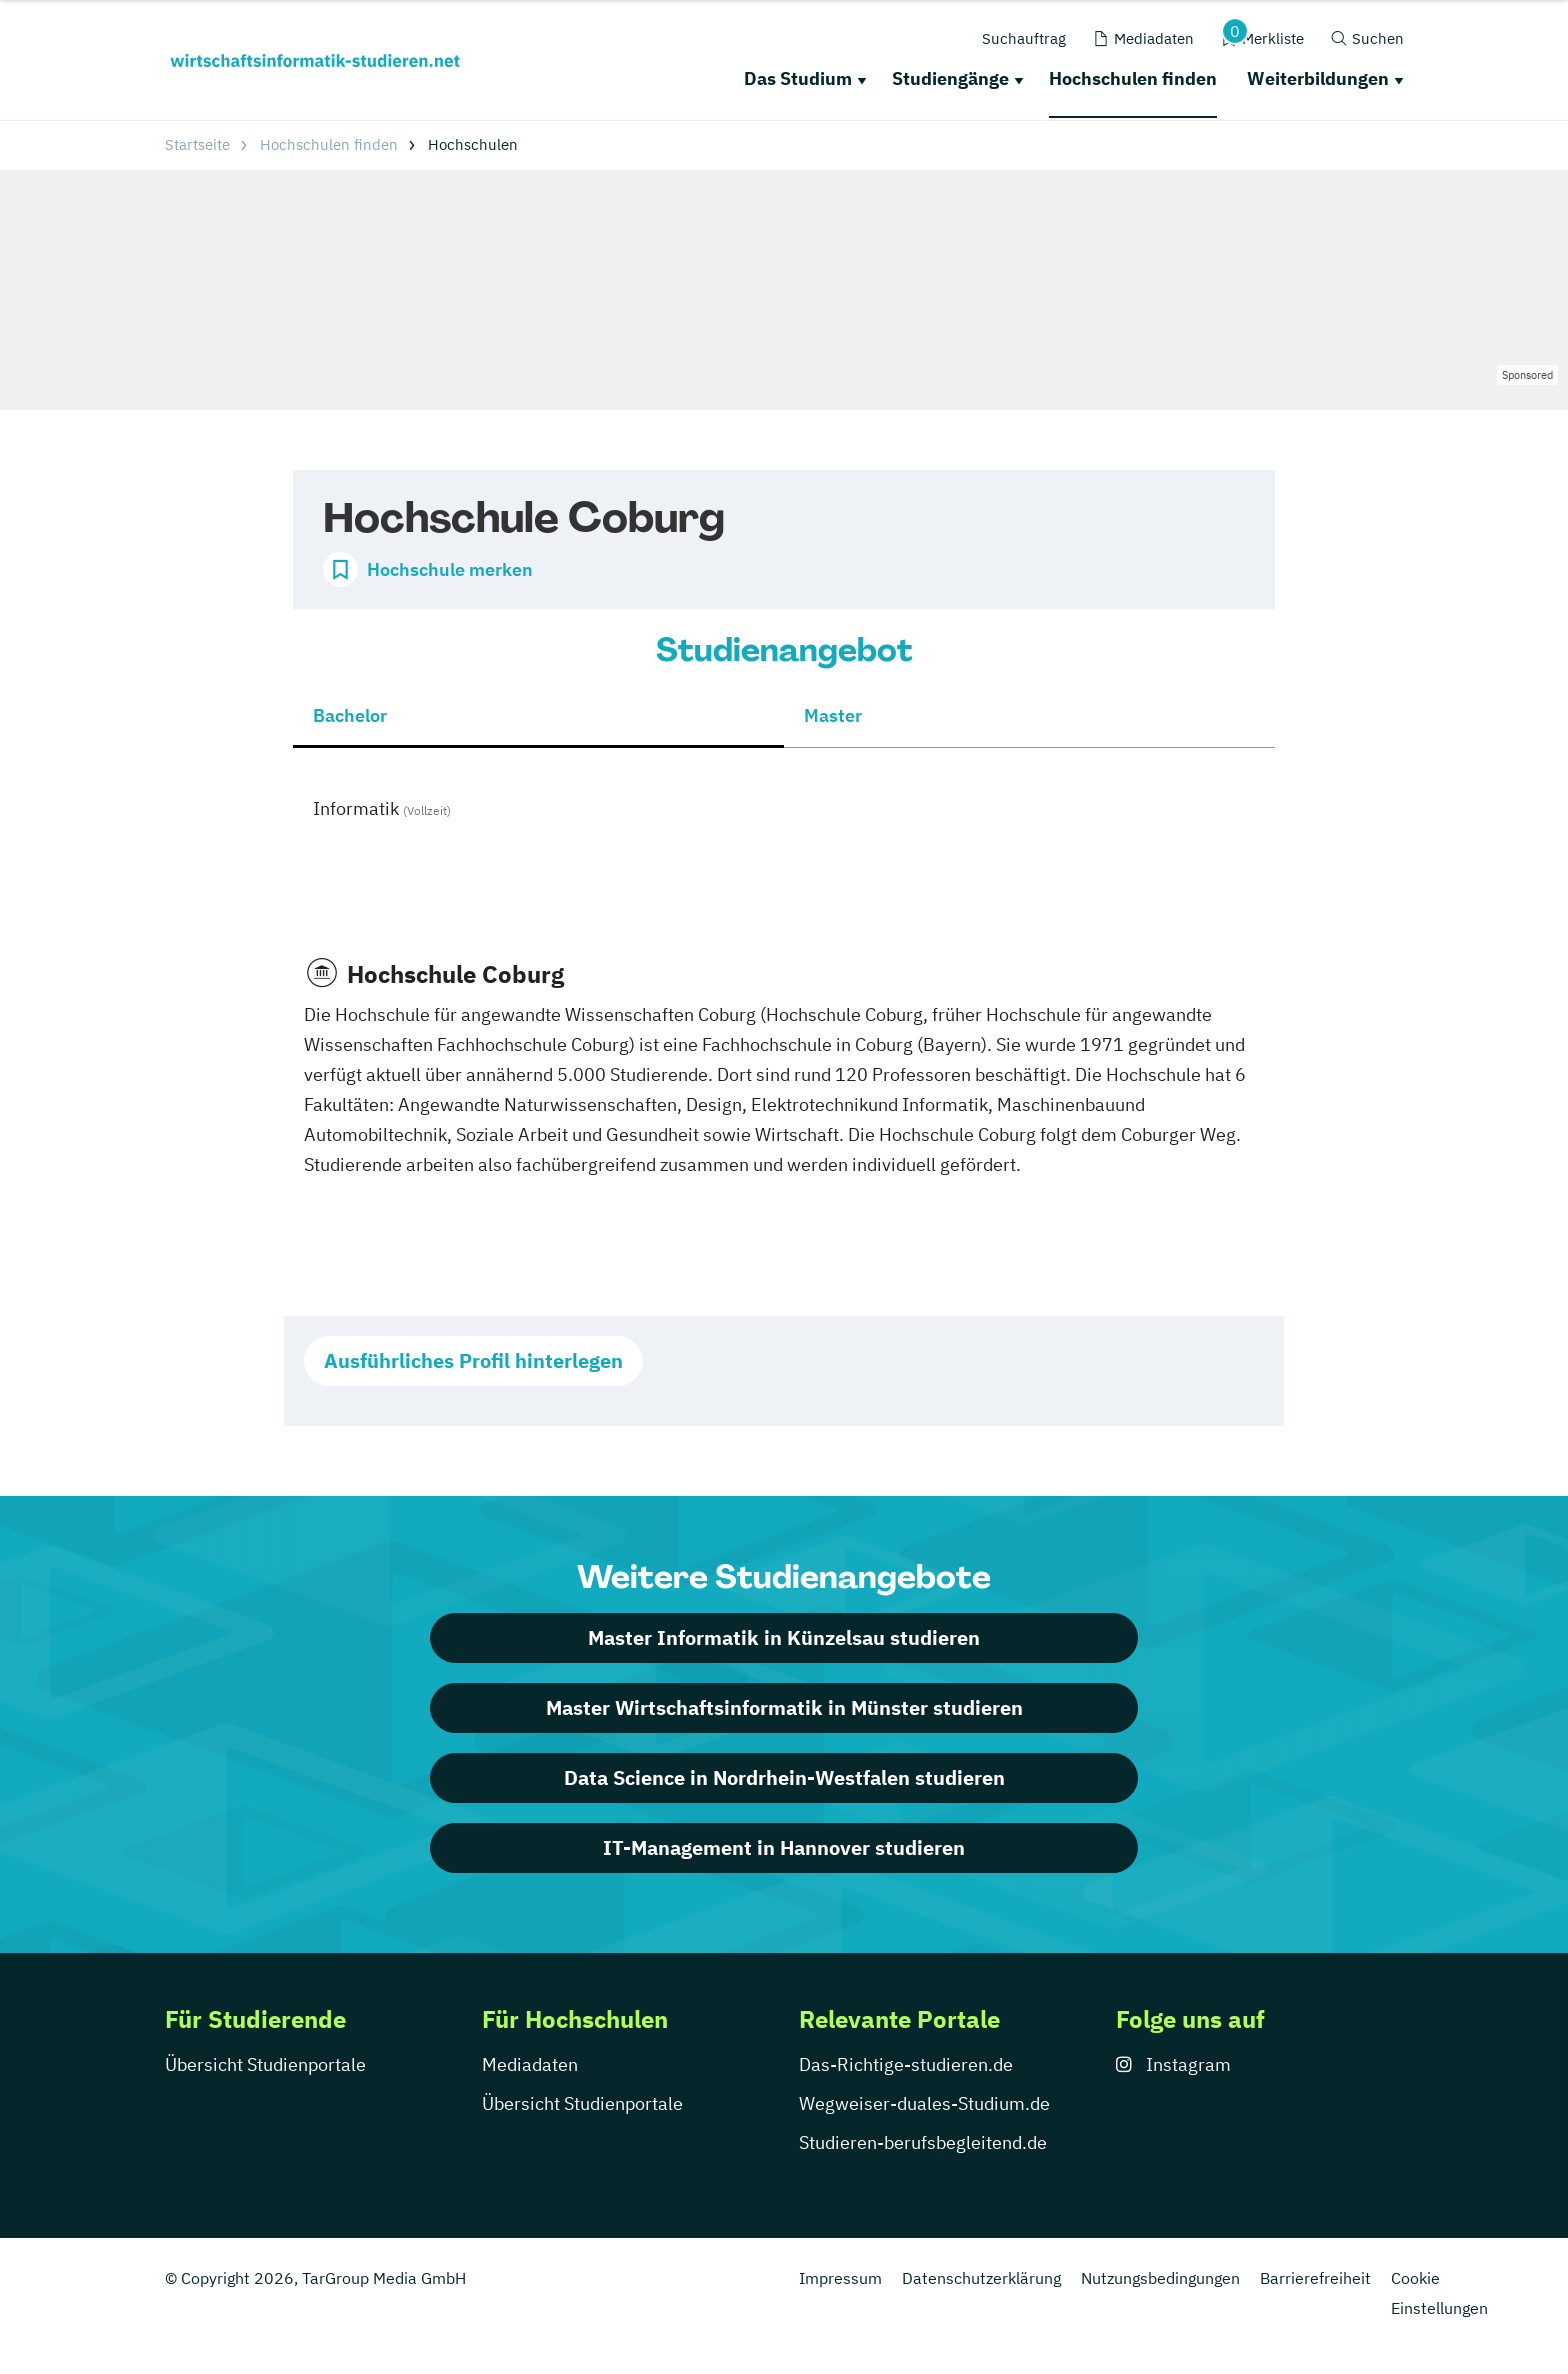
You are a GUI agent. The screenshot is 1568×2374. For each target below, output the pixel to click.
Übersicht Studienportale (265, 2064)
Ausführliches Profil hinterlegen (473, 1360)
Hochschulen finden (1133, 78)
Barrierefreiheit (1315, 2278)
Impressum (840, 2278)
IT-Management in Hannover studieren (784, 1847)
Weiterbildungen (1318, 78)
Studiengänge (950, 78)
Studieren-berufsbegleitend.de (923, 2142)
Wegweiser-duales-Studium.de (924, 2103)
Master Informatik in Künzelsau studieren (784, 1637)
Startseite (197, 144)
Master (833, 715)
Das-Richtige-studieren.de (906, 2064)
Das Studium (798, 78)
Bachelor (350, 715)
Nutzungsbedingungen (1160, 2278)
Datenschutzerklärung (981, 2278)
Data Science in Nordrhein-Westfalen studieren (784, 1777)
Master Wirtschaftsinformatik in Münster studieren (784, 1707)
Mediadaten (530, 2064)
